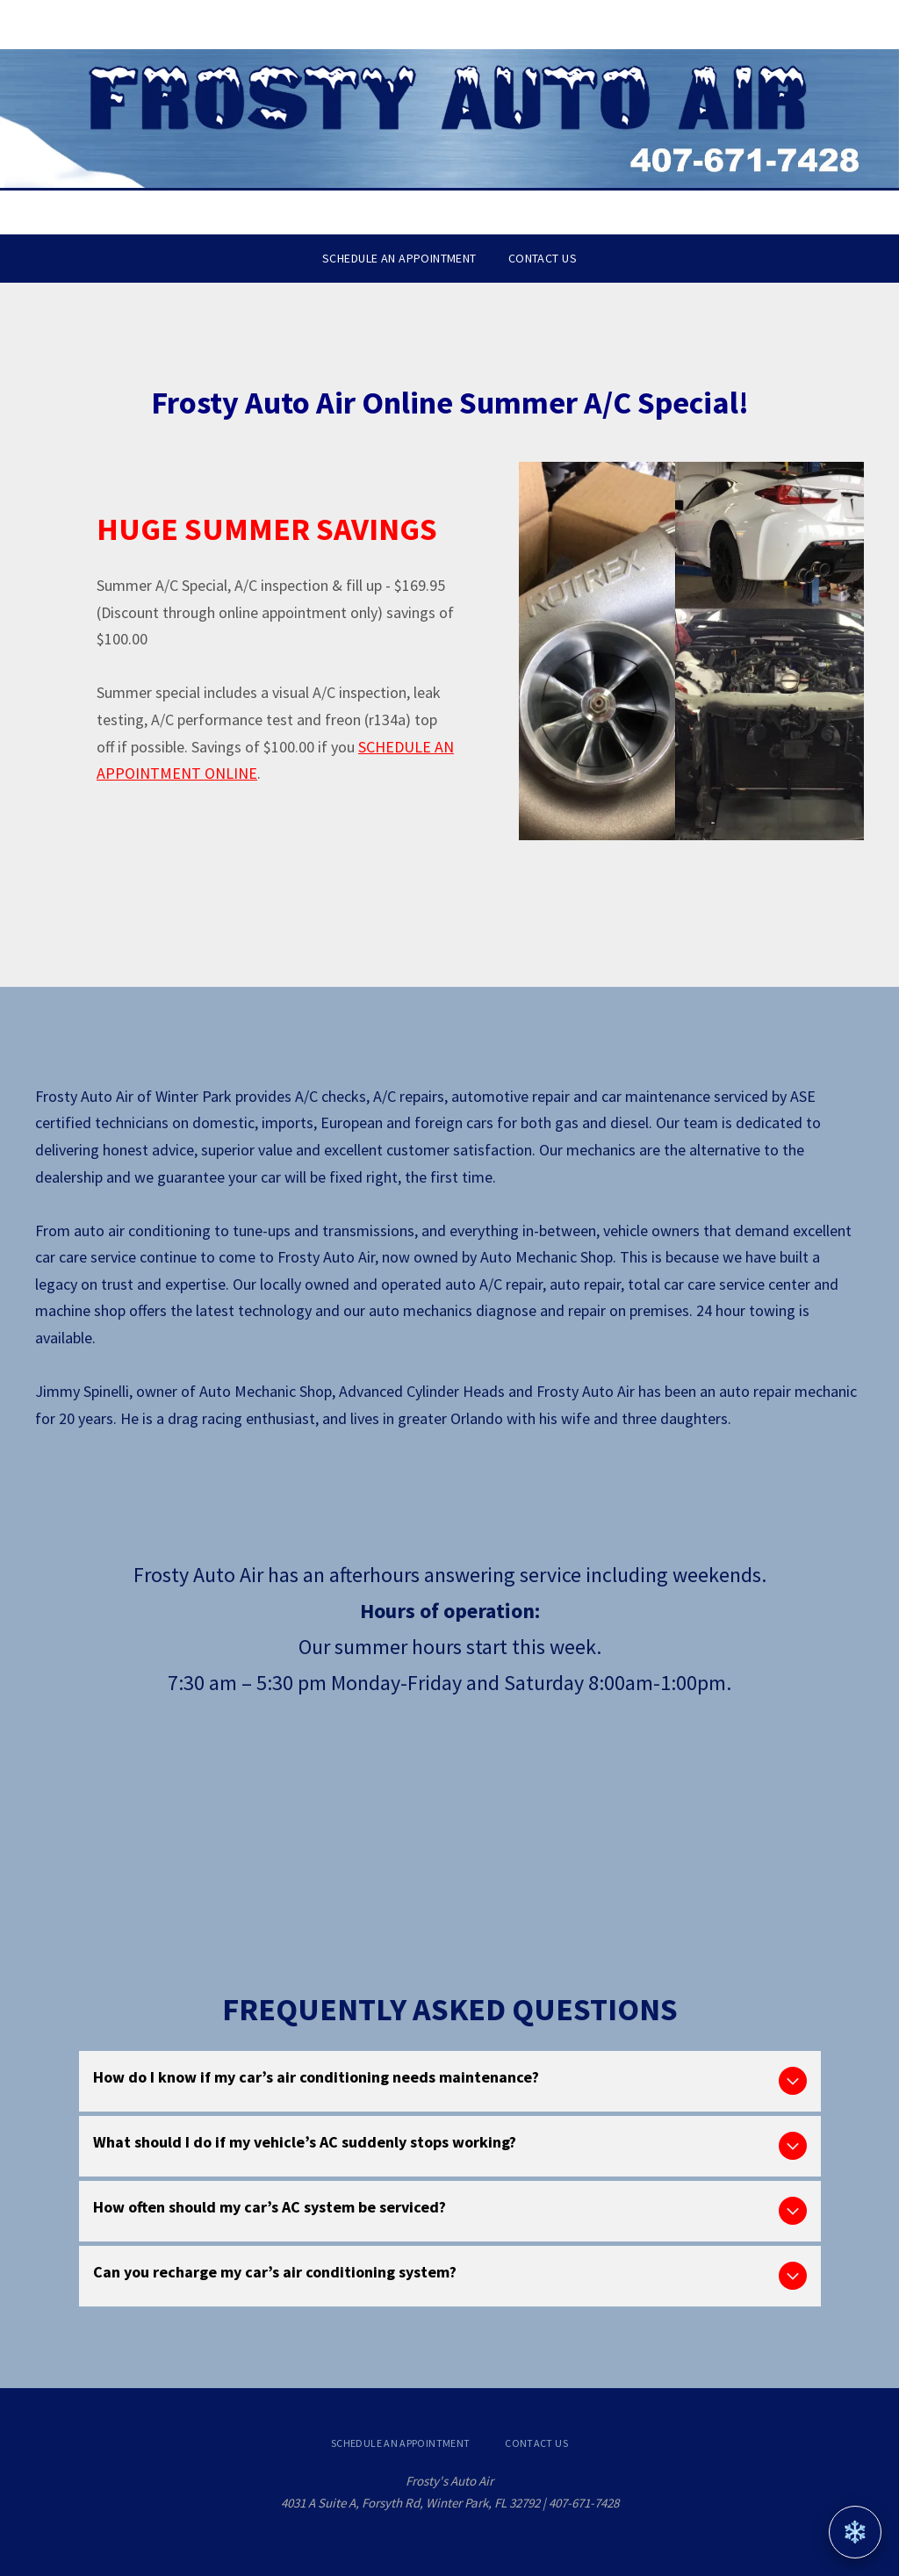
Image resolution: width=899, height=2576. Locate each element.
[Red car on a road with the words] (450, 1811)
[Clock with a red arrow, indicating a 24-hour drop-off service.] (287, 1811)
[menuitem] (399, 258)
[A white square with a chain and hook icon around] (773, 1811)
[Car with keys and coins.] (611, 1811)
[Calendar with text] (125, 1811)
